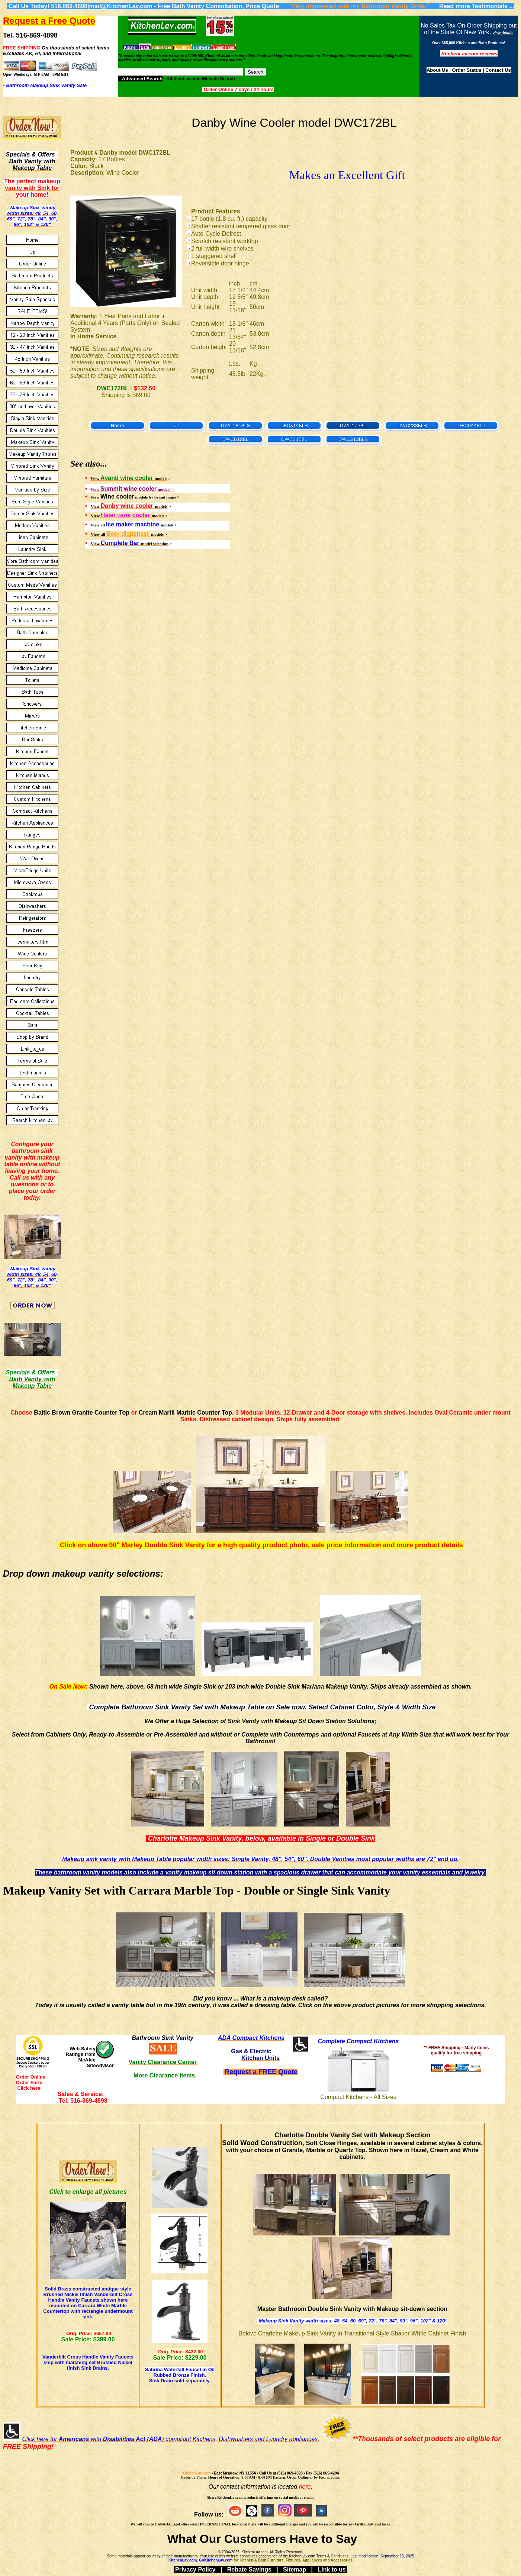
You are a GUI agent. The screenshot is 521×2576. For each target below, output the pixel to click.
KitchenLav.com (196, 2473)
